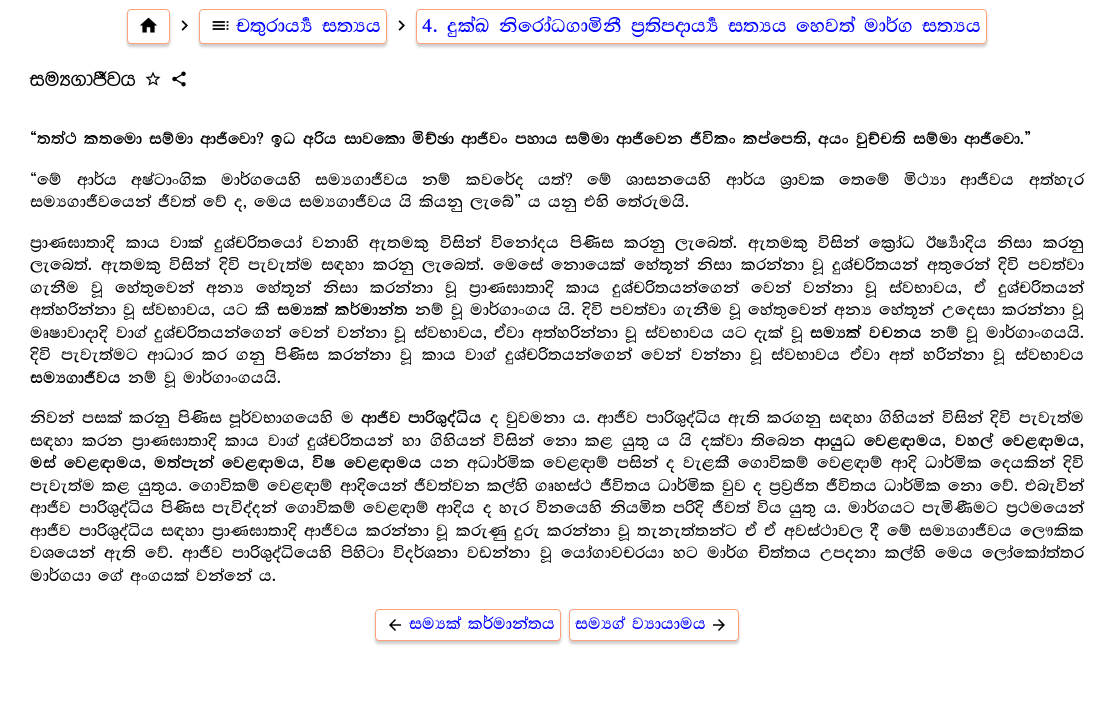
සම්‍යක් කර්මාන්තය (468, 624)
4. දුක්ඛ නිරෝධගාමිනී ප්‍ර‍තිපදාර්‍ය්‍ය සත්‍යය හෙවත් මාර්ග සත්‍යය (701, 26)
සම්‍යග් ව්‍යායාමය (654, 624)
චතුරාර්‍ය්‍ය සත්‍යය (293, 26)
